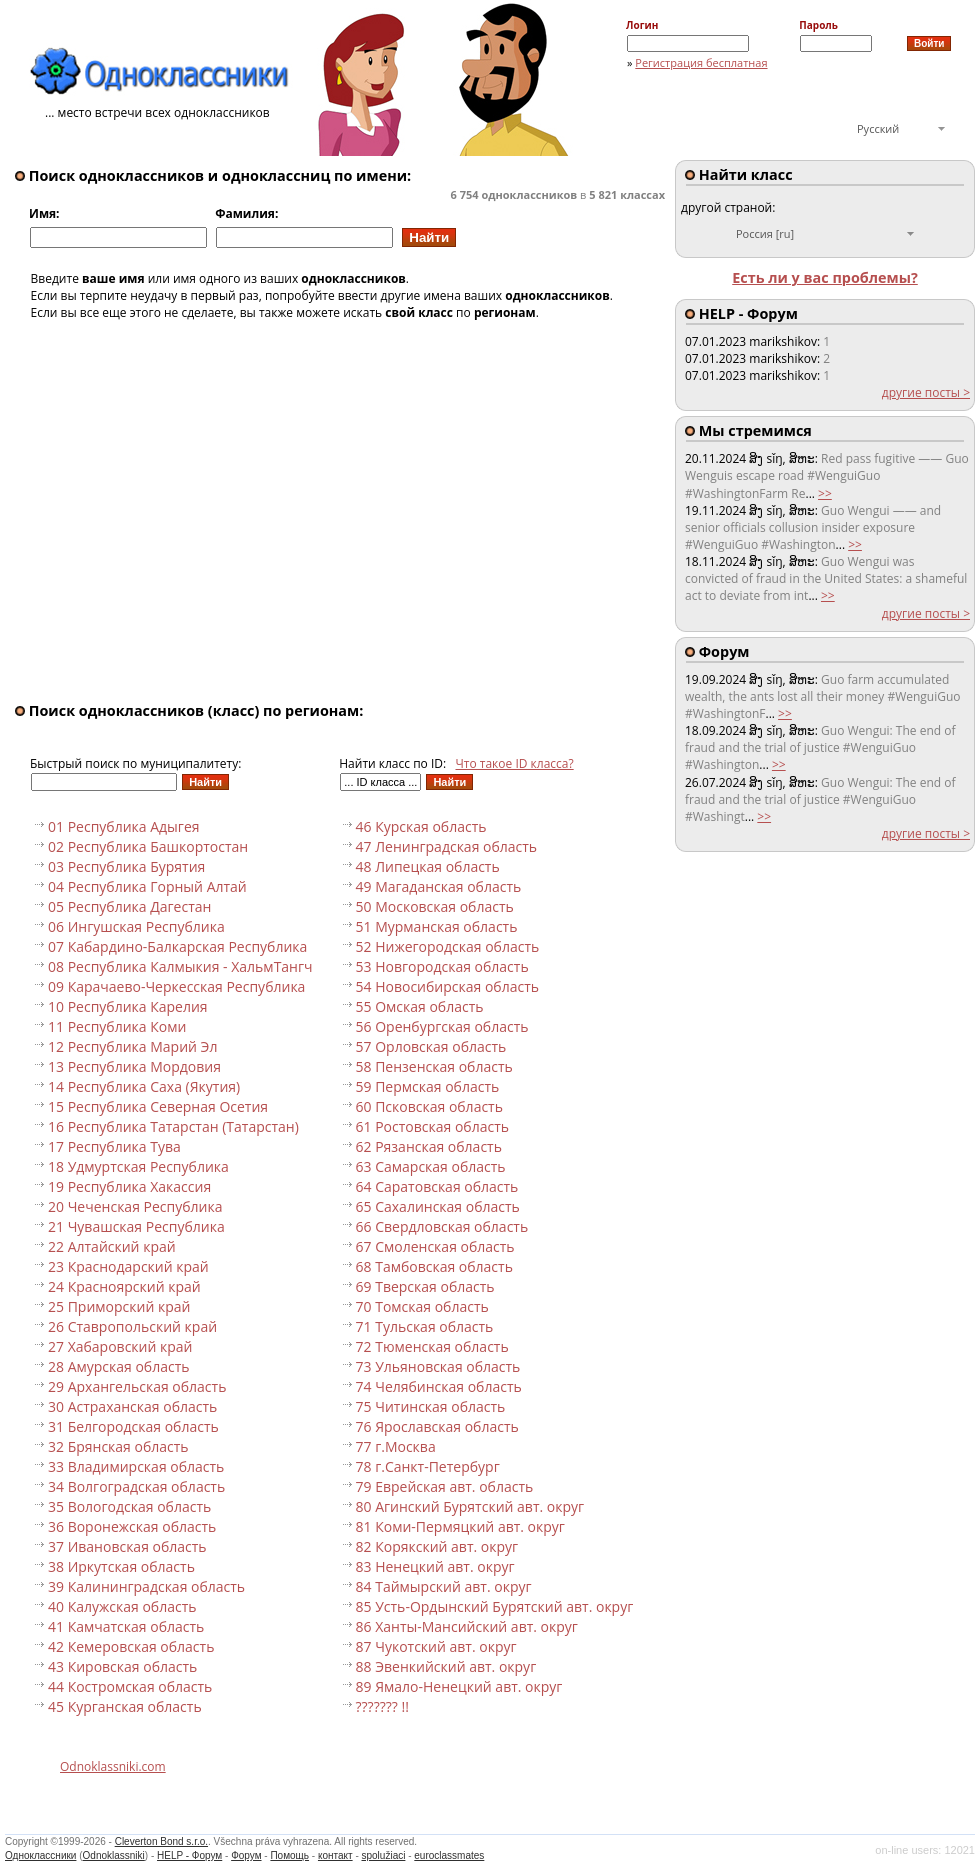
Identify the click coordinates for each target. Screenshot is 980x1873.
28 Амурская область (119, 1366)
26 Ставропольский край (132, 1326)
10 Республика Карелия (128, 1006)
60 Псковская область (429, 1106)
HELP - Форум (189, 1855)
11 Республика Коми (117, 1026)
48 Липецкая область (428, 866)
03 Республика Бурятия (126, 866)
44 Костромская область (130, 1686)
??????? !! (382, 1706)
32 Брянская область (118, 1446)
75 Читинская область (431, 1406)
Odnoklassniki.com (113, 1766)
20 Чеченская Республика (135, 1206)
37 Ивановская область (127, 1546)
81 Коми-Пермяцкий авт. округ (460, 1526)
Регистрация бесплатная (701, 62)
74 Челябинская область (439, 1386)
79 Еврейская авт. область (445, 1486)
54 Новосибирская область (447, 986)
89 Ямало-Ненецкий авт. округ (459, 1686)
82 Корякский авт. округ (437, 1546)
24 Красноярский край (124, 1286)
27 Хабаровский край (120, 1346)
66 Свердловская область (442, 1226)
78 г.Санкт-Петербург (428, 1466)
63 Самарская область (431, 1166)
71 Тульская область (425, 1326)
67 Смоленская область (435, 1246)
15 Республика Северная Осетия (158, 1106)
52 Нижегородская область (448, 946)
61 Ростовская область (432, 1126)
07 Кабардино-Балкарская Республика (177, 946)
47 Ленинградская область (447, 846)
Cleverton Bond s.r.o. (161, 1841)
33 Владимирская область (136, 1466)
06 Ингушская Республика (136, 926)
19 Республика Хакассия (129, 1186)
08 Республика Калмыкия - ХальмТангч (180, 966)
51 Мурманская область (437, 926)
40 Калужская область (122, 1606)
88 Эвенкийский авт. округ (446, 1666)
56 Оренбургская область (442, 1026)
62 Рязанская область (429, 1146)
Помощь (289, 1855)
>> (825, 493)
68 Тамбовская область (434, 1266)
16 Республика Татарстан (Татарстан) (173, 1126)
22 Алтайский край (112, 1246)
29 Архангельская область (137, 1386)
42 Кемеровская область (131, 1646)
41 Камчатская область (126, 1626)
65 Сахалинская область (438, 1206)
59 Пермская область (428, 1086)
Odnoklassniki (114, 1855)
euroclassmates (449, 1855)
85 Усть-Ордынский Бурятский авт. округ (495, 1606)
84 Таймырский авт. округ (444, 1586)
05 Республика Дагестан (129, 906)
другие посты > (926, 392)
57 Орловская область (431, 1046)
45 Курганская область (125, 1706)
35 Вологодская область (129, 1506)
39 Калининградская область (146, 1586)
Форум (246, 1855)
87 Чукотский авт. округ (436, 1646)
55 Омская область (420, 1006)
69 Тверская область (425, 1286)
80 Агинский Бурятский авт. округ (470, 1506)
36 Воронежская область (132, 1526)
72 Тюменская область (432, 1346)
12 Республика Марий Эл (132, 1046)
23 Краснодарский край (128, 1266)
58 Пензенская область (434, 1066)
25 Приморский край (119, 1306)
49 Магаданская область (439, 886)
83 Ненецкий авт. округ (435, 1566)
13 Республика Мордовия (134, 1066)
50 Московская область (435, 906)
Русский (878, 128)
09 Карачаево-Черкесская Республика (176, 986)
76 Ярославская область (437, 1426)
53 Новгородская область (442, 966)
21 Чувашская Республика (136, 1226)
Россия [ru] (765, 233)
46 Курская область (421, 826)
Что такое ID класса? (515, 763)
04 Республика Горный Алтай (147, 886)
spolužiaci (384, 1855)
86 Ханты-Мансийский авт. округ (467, 1626)
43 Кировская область (122, 1666)
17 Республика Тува (114, 1146)
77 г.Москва (396, 1446)
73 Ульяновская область (438, 1366)
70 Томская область (422, 1306)
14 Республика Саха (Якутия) (144, 1086)
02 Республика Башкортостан (148, 846)
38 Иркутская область (121, 1566)
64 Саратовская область (437, 1186)
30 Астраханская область (132, 1406)
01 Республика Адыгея (124, 826)
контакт (335, 1855)
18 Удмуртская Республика (138, 1166)
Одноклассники (40, 1855)
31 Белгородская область (133, 1426)
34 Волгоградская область (136, 1486)
